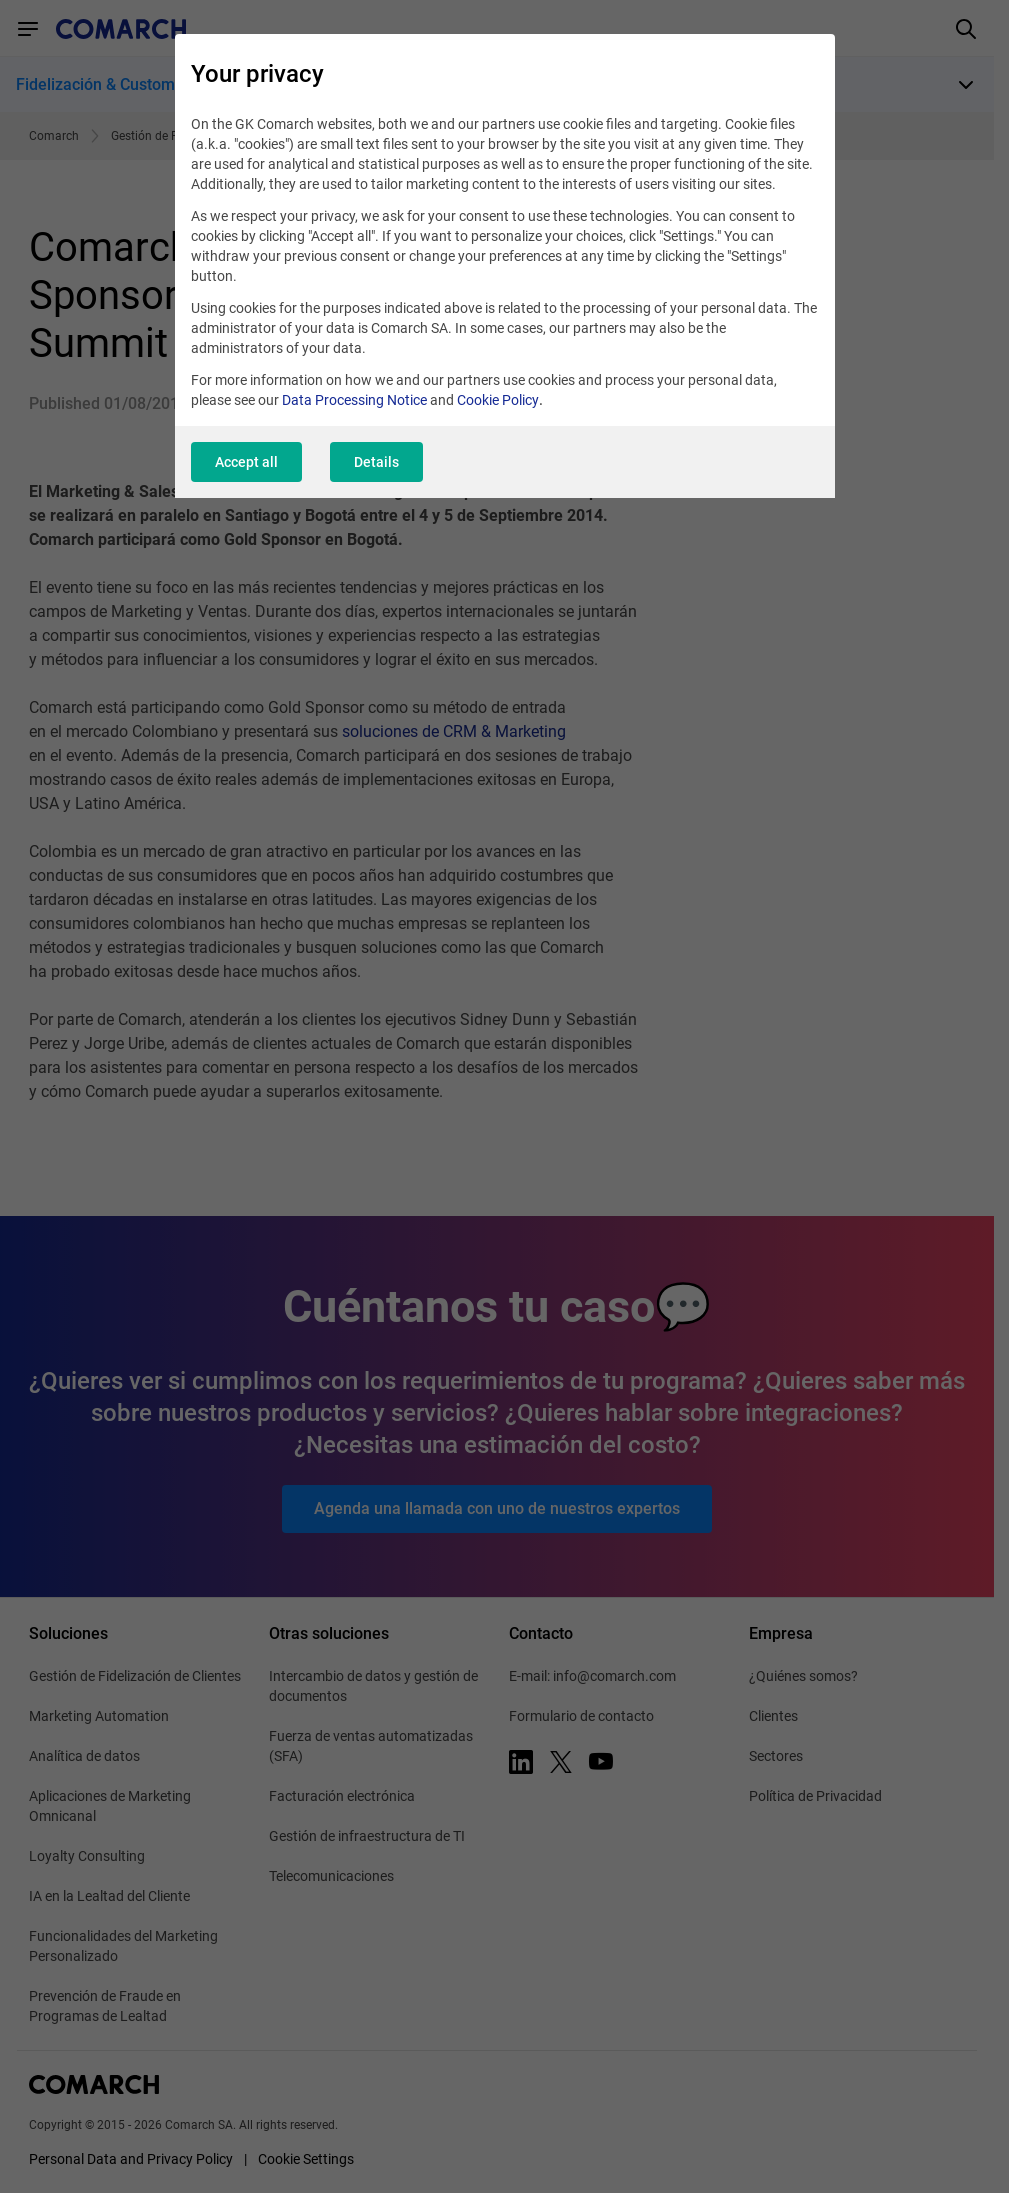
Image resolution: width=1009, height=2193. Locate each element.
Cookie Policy (498, 400)
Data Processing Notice (354, 400)
